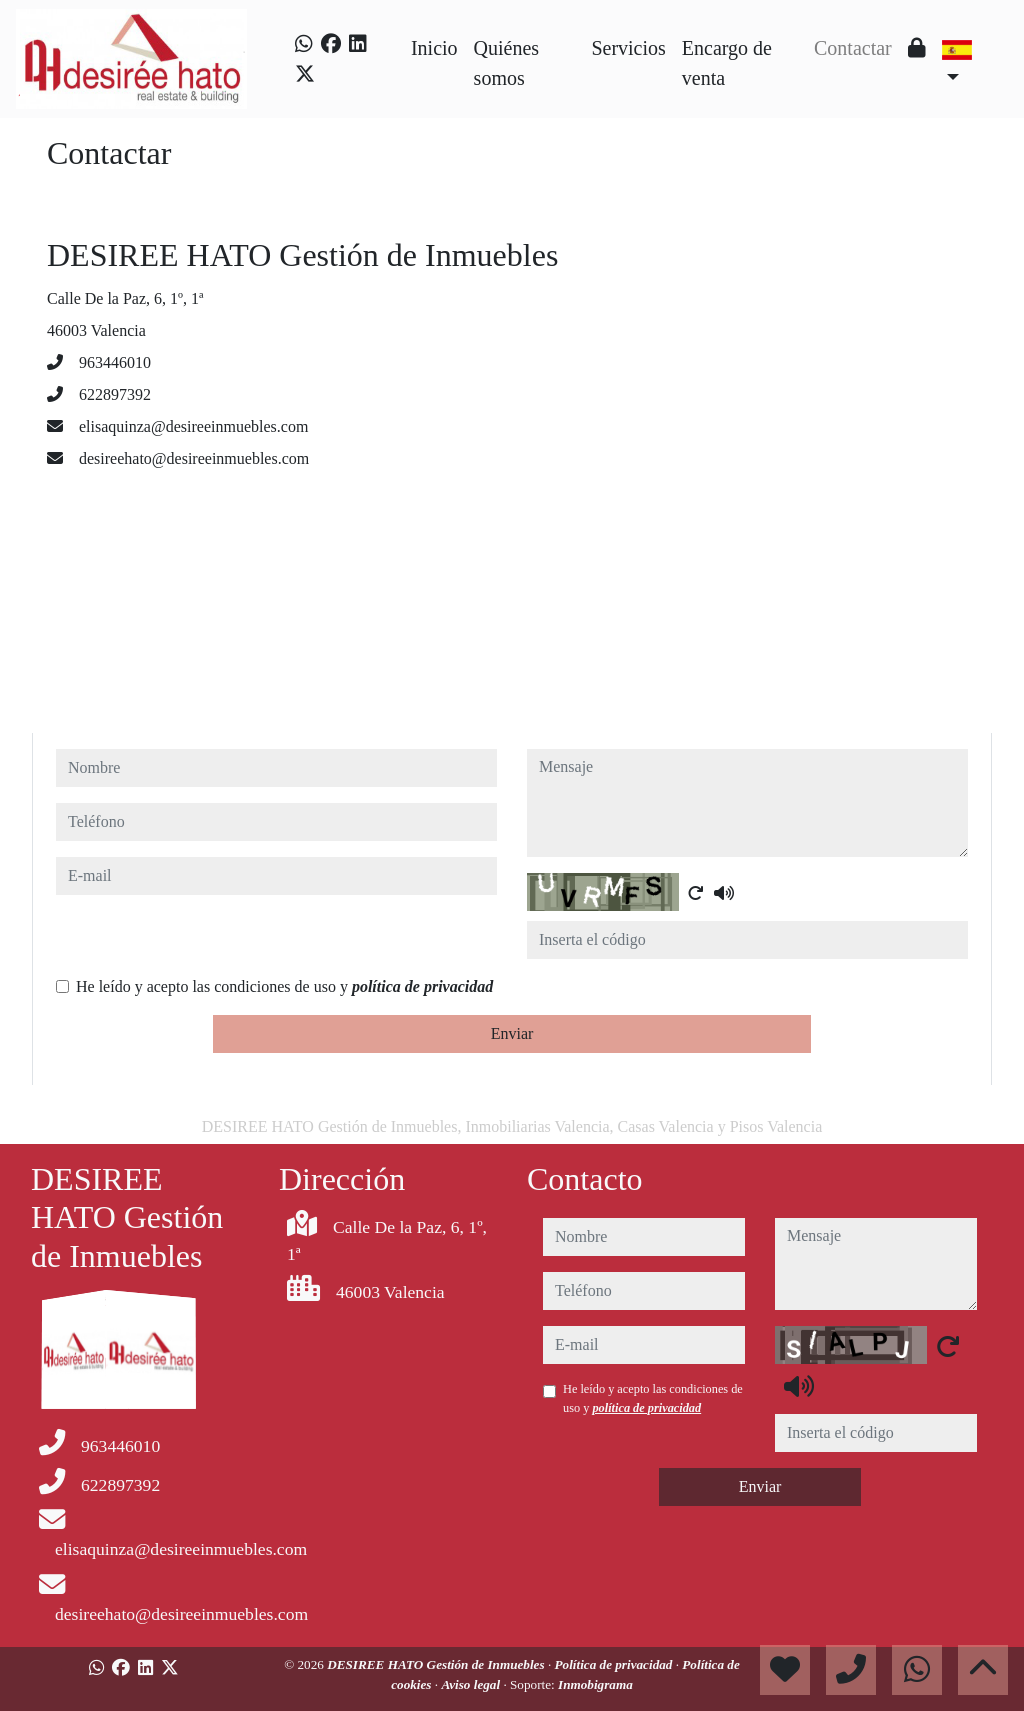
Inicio (434, 48)
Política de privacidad (614, 1664)
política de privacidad (422, 986)
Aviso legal (472, 1684)
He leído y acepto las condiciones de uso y (284, 986)
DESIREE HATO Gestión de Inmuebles (437, 1664)
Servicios (628, 48)
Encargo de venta (727, 63)
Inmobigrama (595, 1684)
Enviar (512, 1033)
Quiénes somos (507, 63)
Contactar (853, 48)
